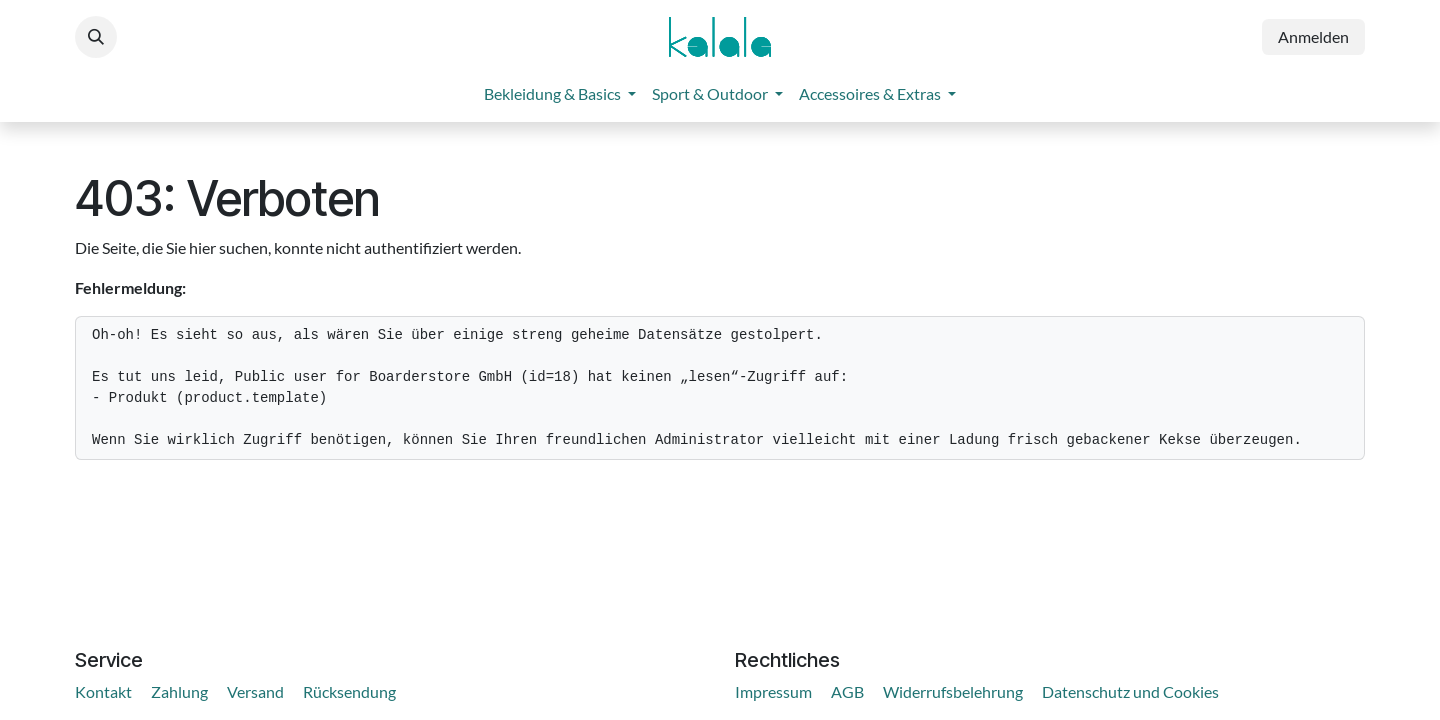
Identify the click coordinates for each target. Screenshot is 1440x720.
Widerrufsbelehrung (953, 691)
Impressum (773, 691)
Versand (255, 691)
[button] (96, 37)
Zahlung (179, 691)
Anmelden (1313, 36)
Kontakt (103, 691)
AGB (847, 691)
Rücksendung (349, 691)
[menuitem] (560, 94)
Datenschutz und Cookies (1130, 691)
